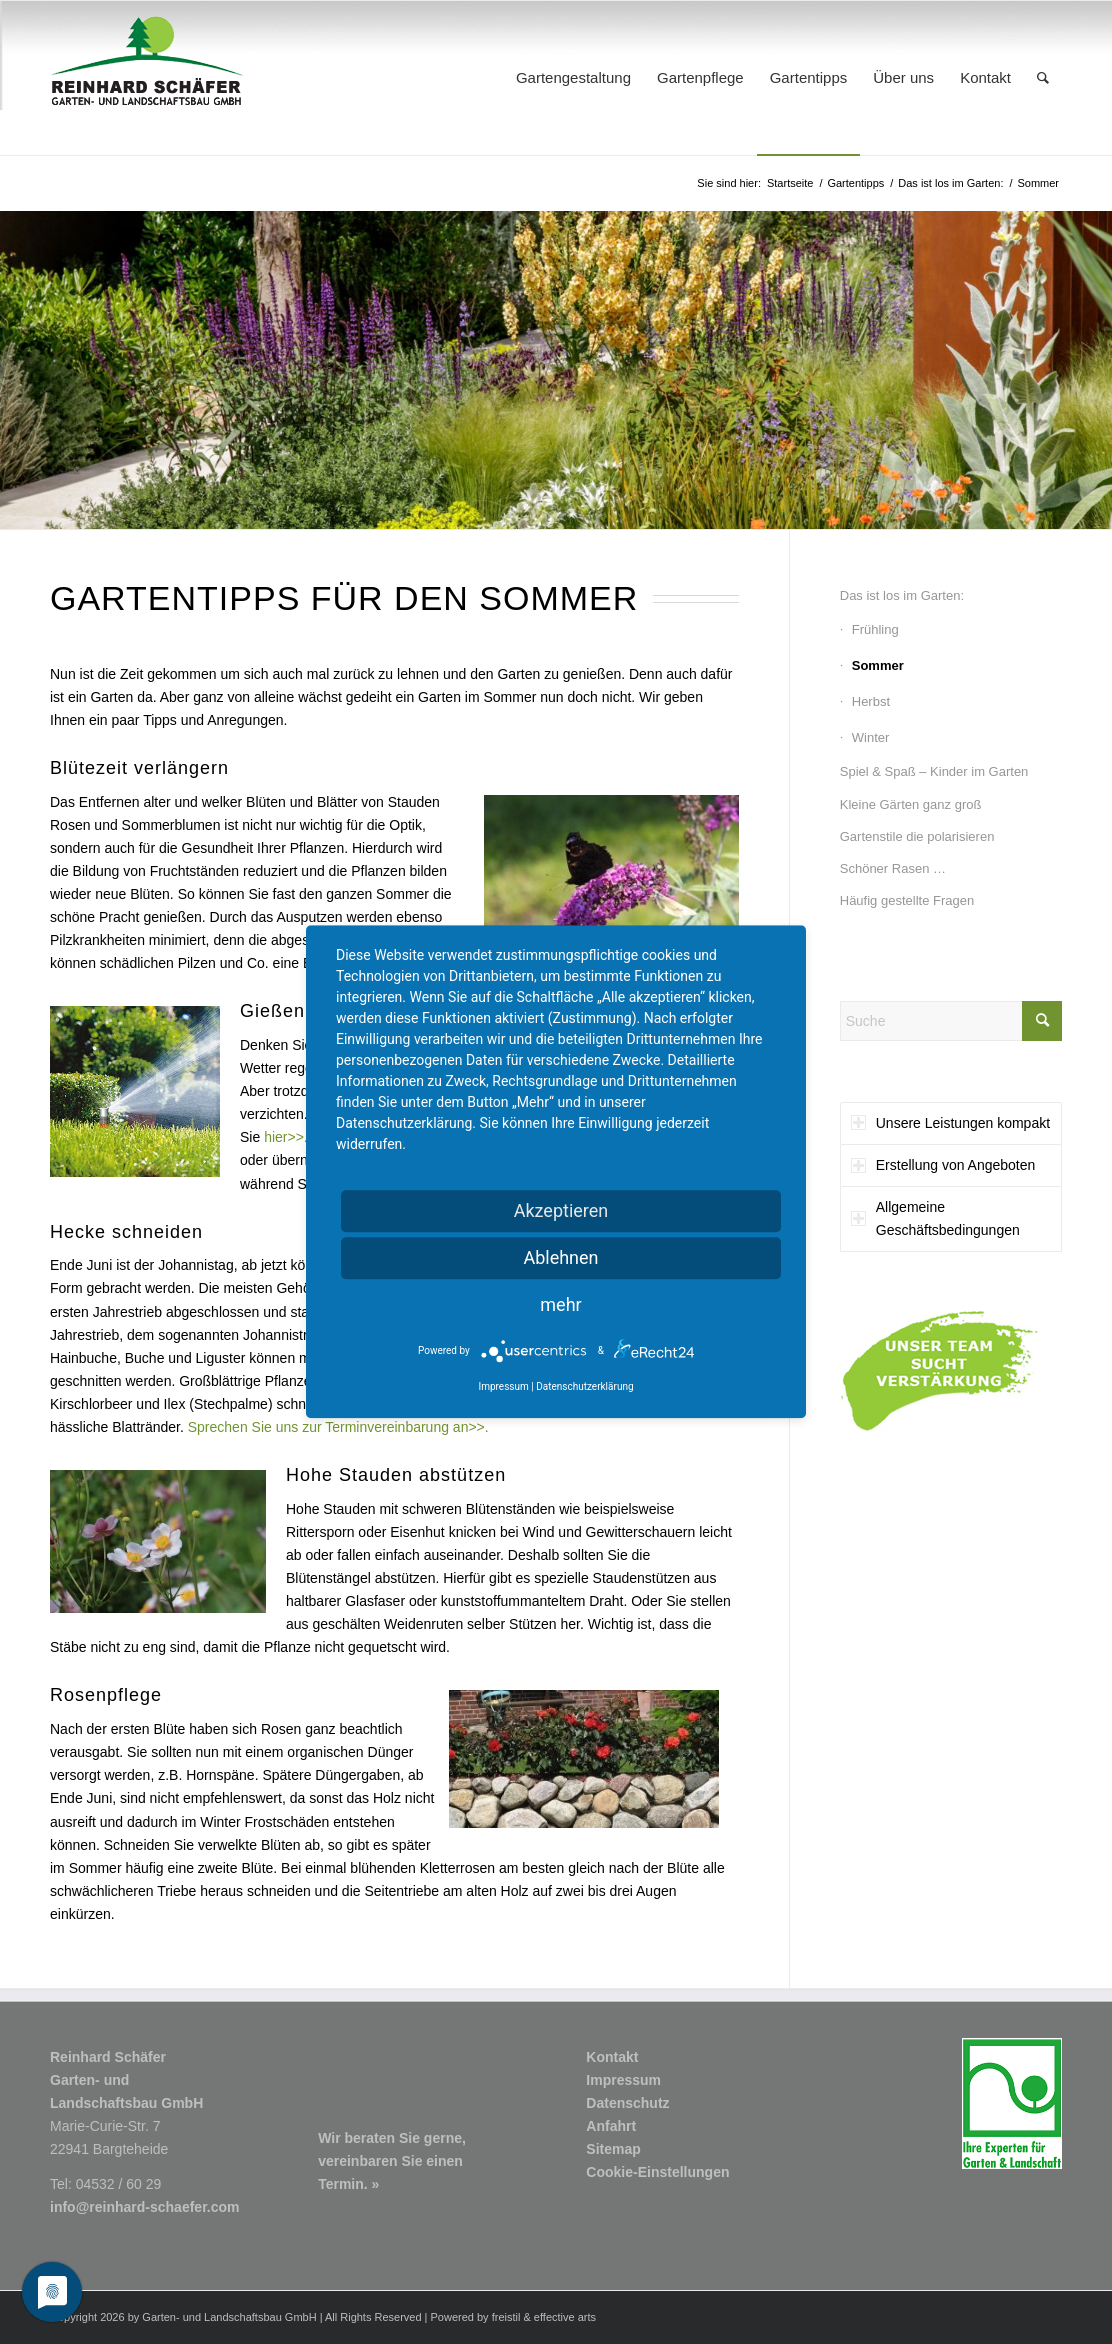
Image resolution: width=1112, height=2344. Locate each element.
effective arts (565, 2317)
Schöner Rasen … (893, 868)
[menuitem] (573, 78)
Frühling (875, 629)
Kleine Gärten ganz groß (911, 804)
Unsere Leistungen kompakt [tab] (950, 1123)
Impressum (623, 2080)
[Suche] (1043, 78)
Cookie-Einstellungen (657, 2172)
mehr (560, 1304)
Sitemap (613, 2149)
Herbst (871, 701)
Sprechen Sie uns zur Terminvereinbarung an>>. (338, 1427)
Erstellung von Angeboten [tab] (943, 1165)
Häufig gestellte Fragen (907, 900)
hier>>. (286, 1137)
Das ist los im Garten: (902, 595)
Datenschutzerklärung (584, 1387)
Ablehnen (560, 1257)
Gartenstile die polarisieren (917, 836)
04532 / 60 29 (119, 2184)
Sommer (878, 665)
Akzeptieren (561, 1210)
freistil (506, 2317)
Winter (871, 737)
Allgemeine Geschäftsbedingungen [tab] (935, 1218)
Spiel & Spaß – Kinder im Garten (934, 771)
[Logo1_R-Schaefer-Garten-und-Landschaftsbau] (147, 78)
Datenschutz (627, 2103)
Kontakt (612, 2057)
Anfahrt (611, 2126)
